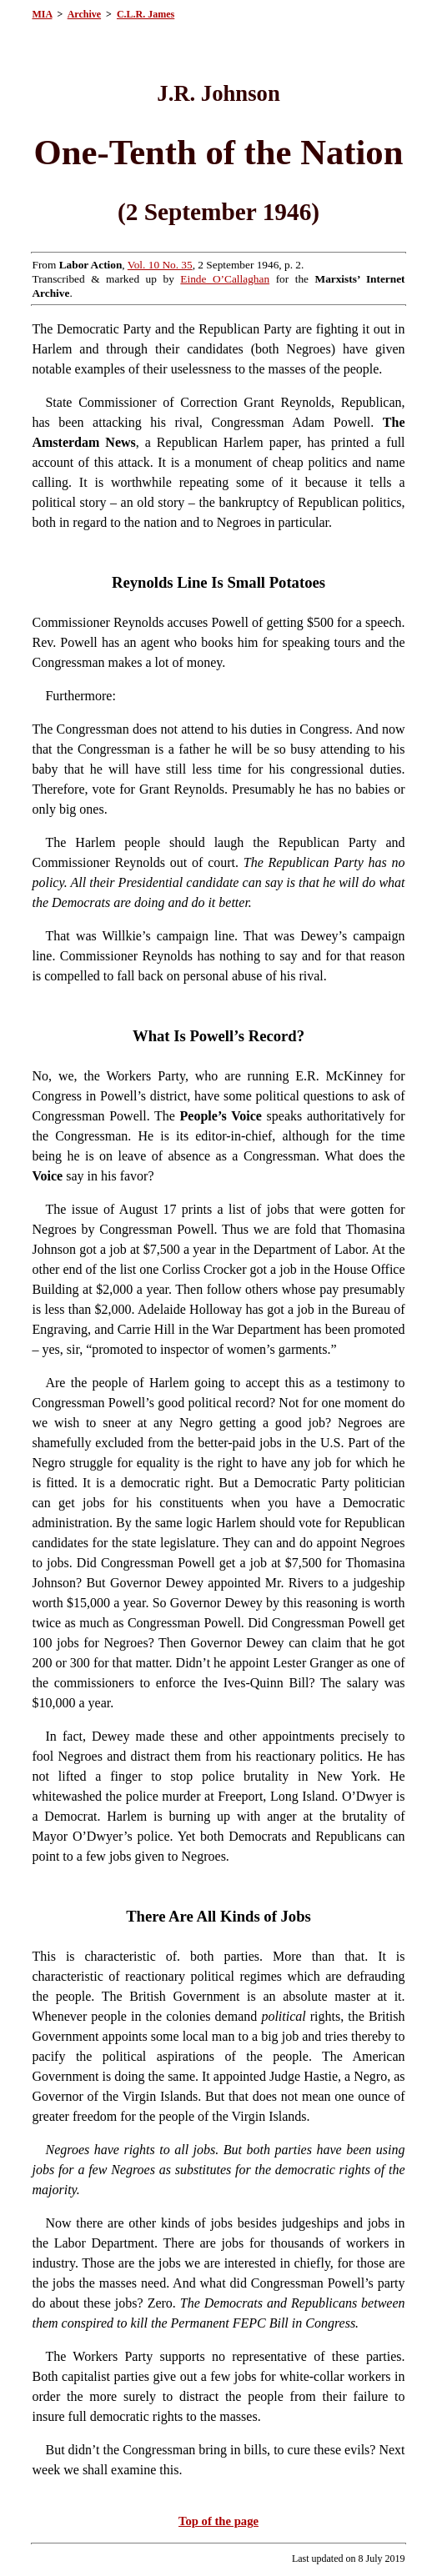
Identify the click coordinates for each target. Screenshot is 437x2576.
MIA (42, 14)
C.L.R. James (145, 14)
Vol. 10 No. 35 (160, 264)
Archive (84, 14)
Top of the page (218, 2521)
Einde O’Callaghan (224, 279)
